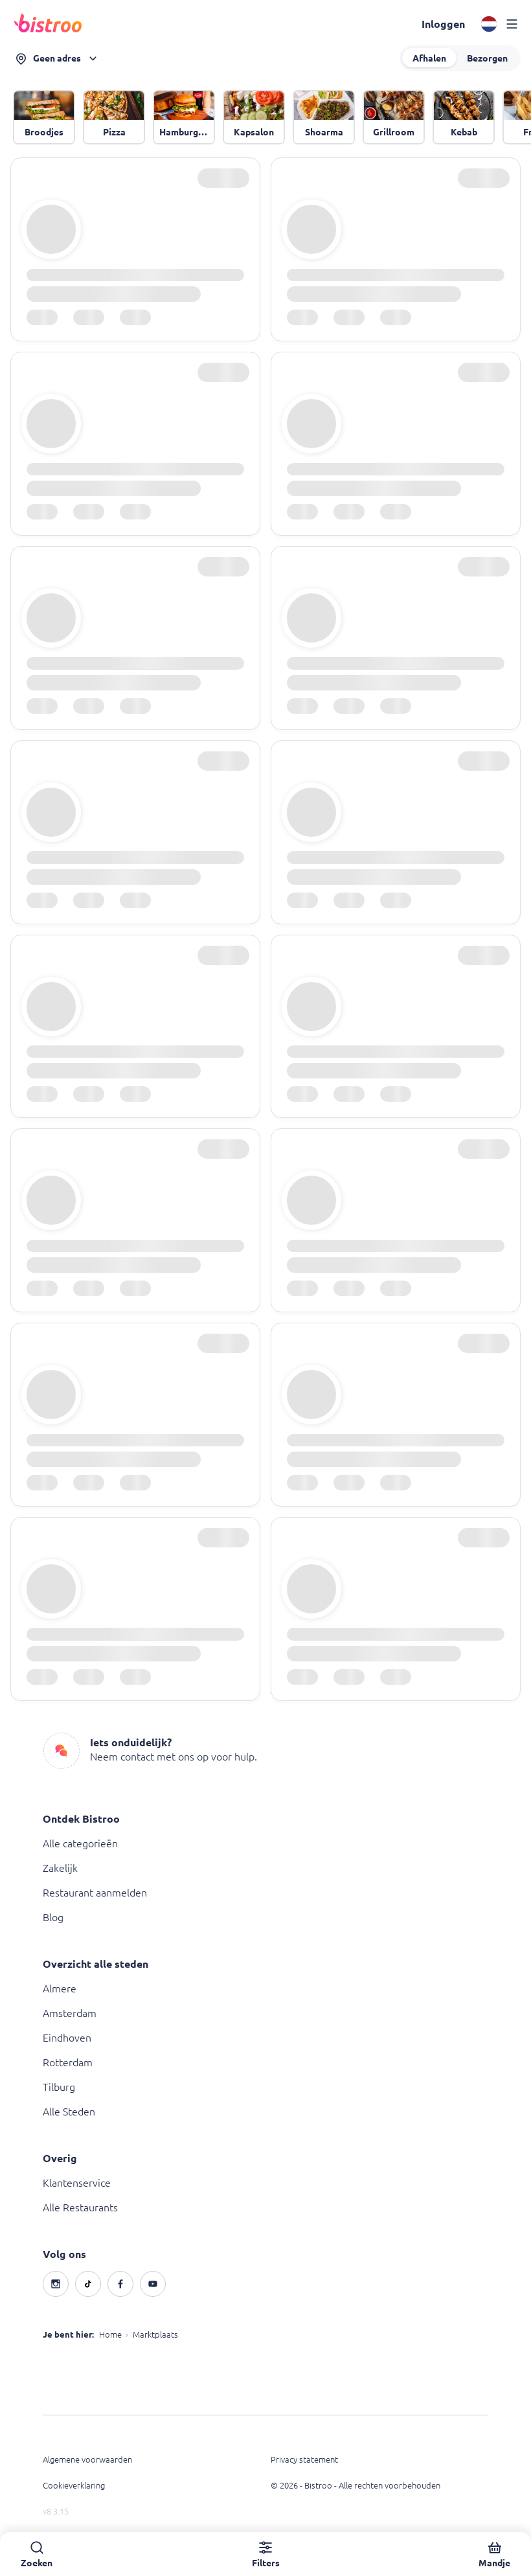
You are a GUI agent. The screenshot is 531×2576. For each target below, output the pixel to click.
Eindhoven (67, 2038)
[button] (443, 24)
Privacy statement (304, 2459)
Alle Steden (69, 2111)
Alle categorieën (80, 1843)
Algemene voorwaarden (87, 2459)
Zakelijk (60, 1868)
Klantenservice (77, 2183)
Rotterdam (68, 2062)
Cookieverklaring (74, 2485)
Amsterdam (69, 2013)
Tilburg (59, 2087)
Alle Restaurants (80, 2207)
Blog (53, 1917)
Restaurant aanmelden (95, 1892)
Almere (59, 1988)
